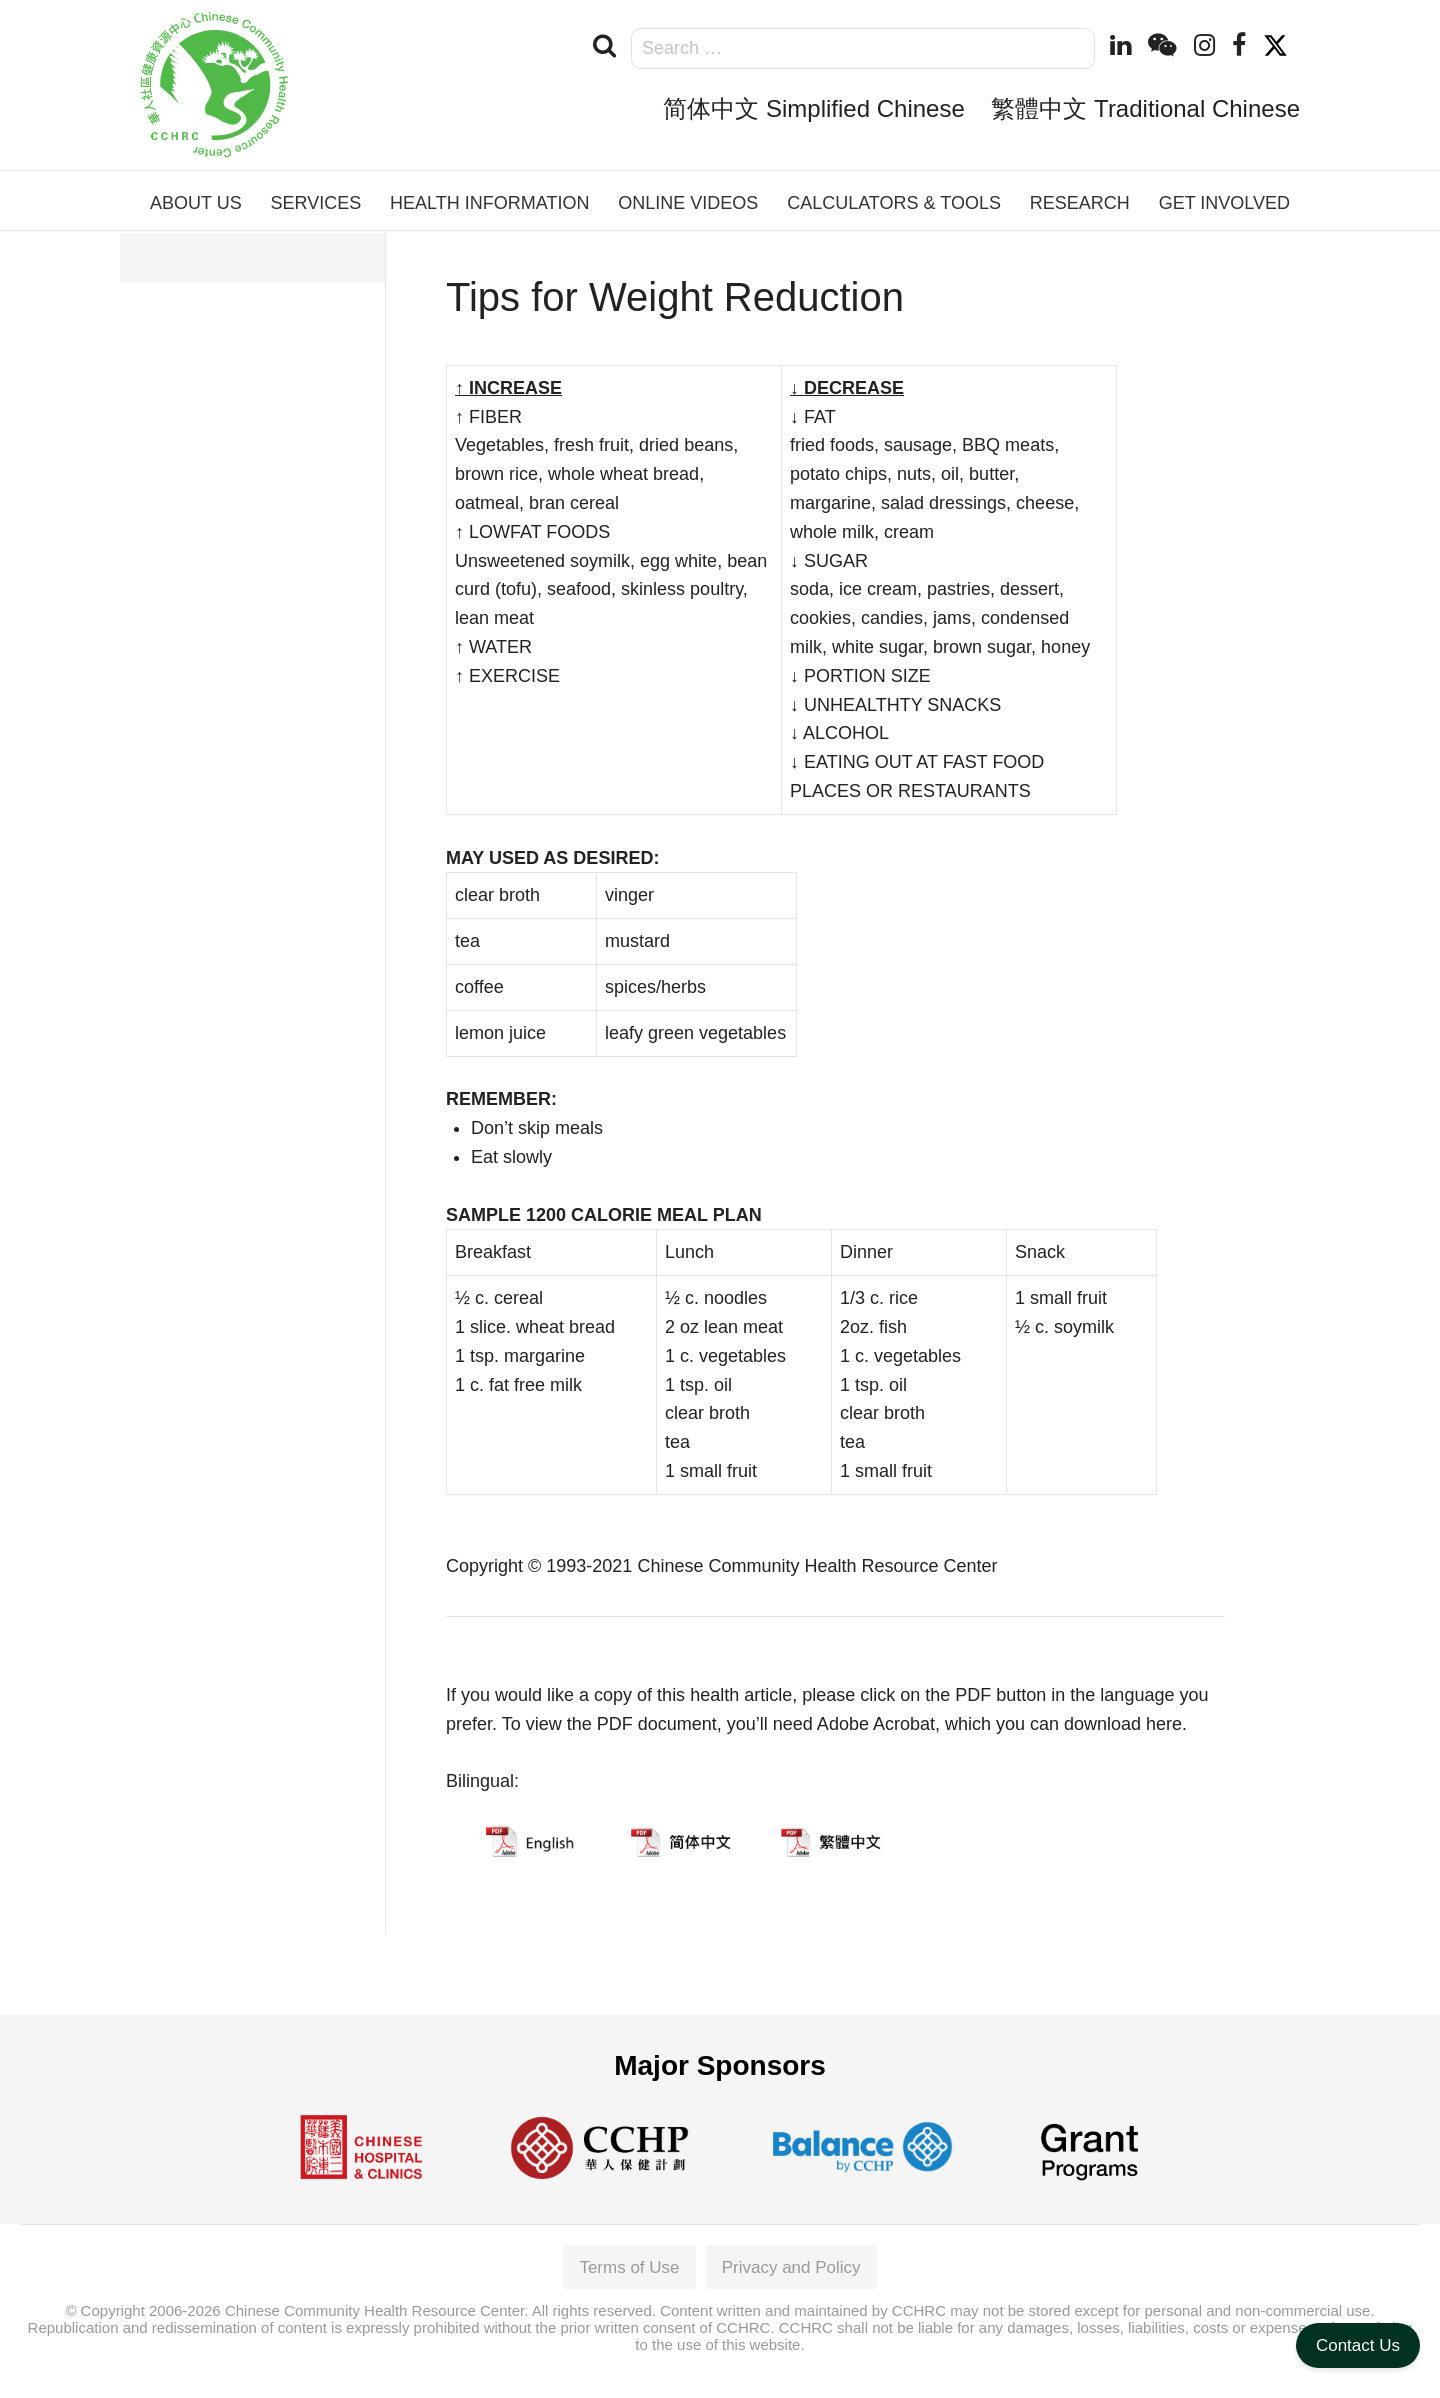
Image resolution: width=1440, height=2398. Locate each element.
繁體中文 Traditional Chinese (1145, 108)
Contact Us (1358, 2345)
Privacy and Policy (791, 2267)
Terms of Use (629, 2267)
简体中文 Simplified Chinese (813, 108)
